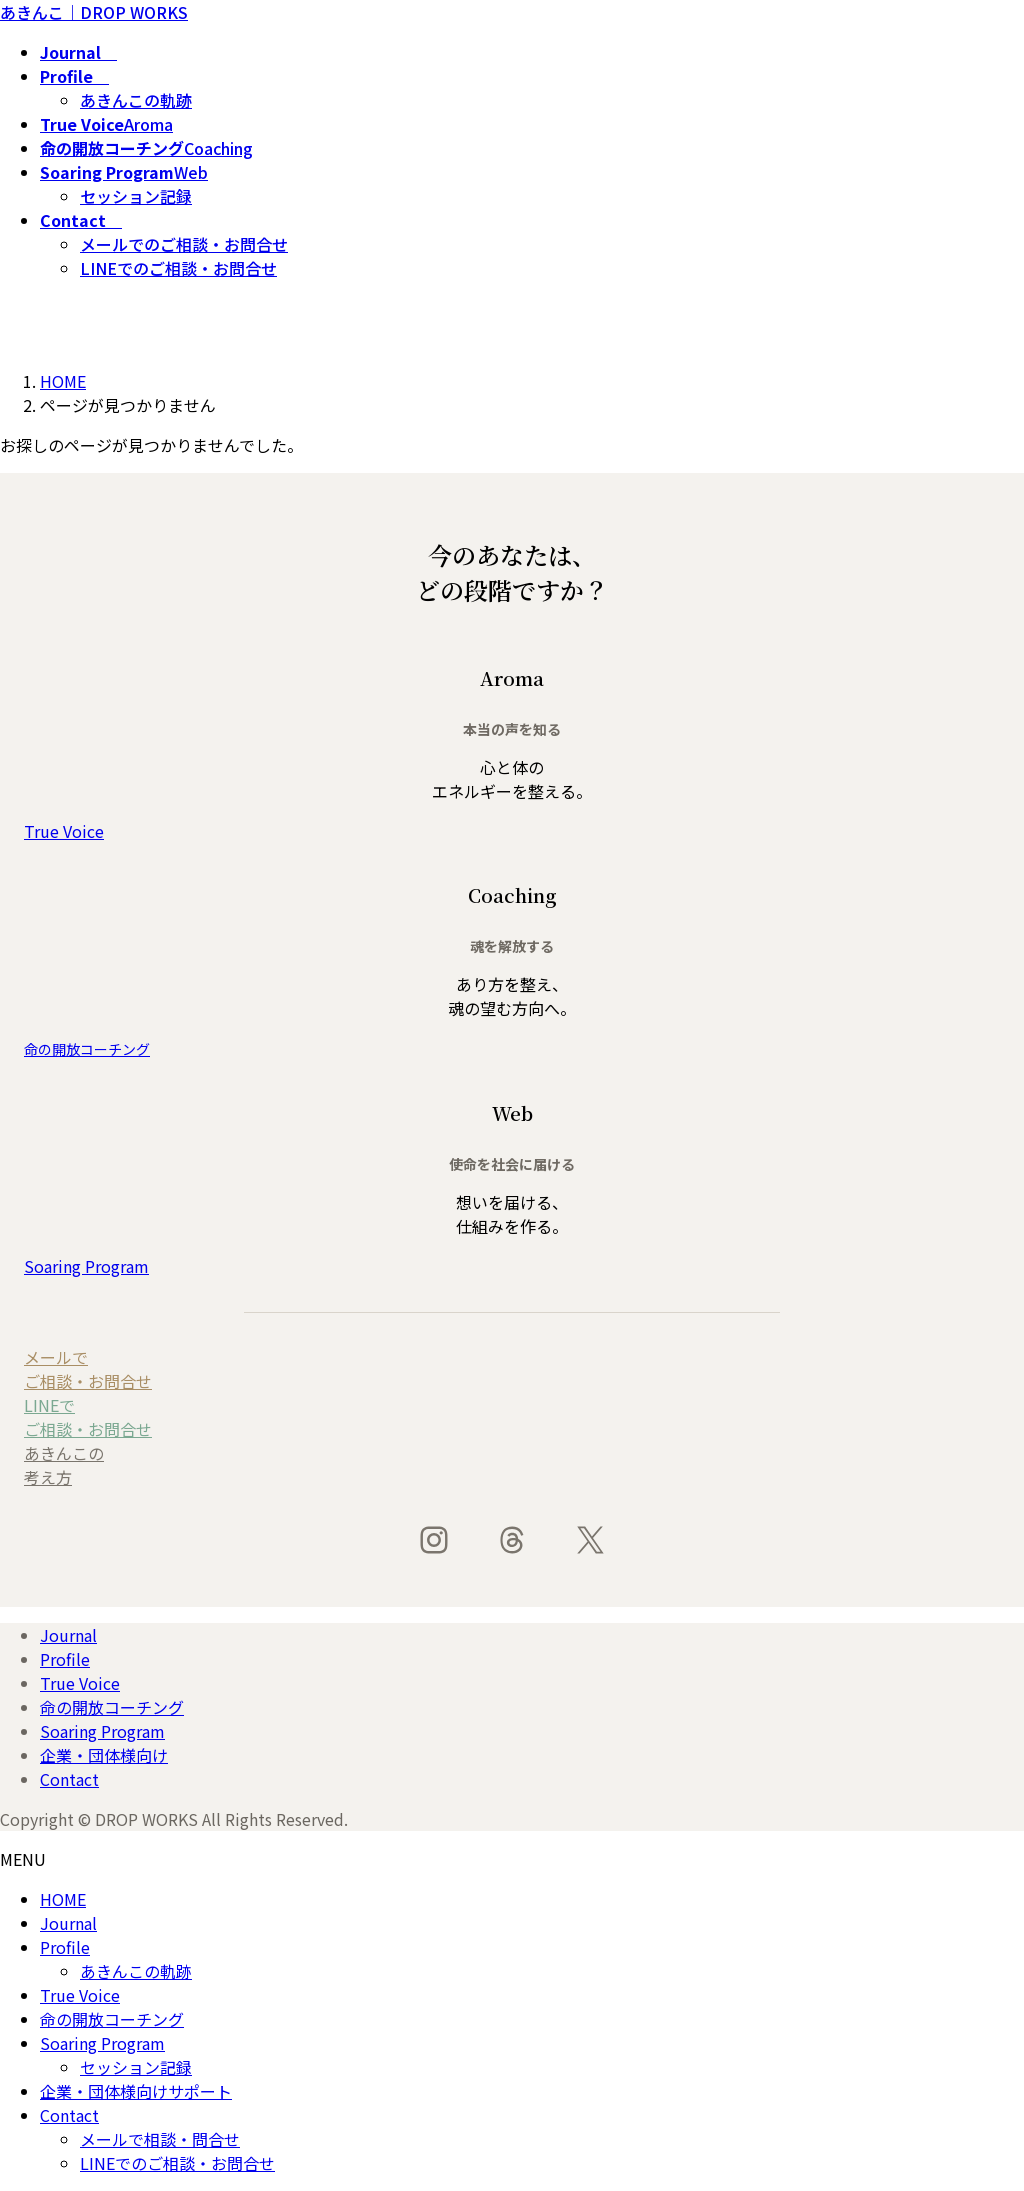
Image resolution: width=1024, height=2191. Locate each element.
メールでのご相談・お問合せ (184, 244)
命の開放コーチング (112, 1707)
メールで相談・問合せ (160, 2139)
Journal (68, 1635)
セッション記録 (136, 196)
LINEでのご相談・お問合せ (178, 268)
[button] (512, 831)
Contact (69, 1779)
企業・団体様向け (104, 1755)
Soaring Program (102, 1731)
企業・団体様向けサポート (136, 2091)
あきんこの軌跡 (136, 100)
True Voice (80, 1683)
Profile (65, 1659)
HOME (63, 1899)
